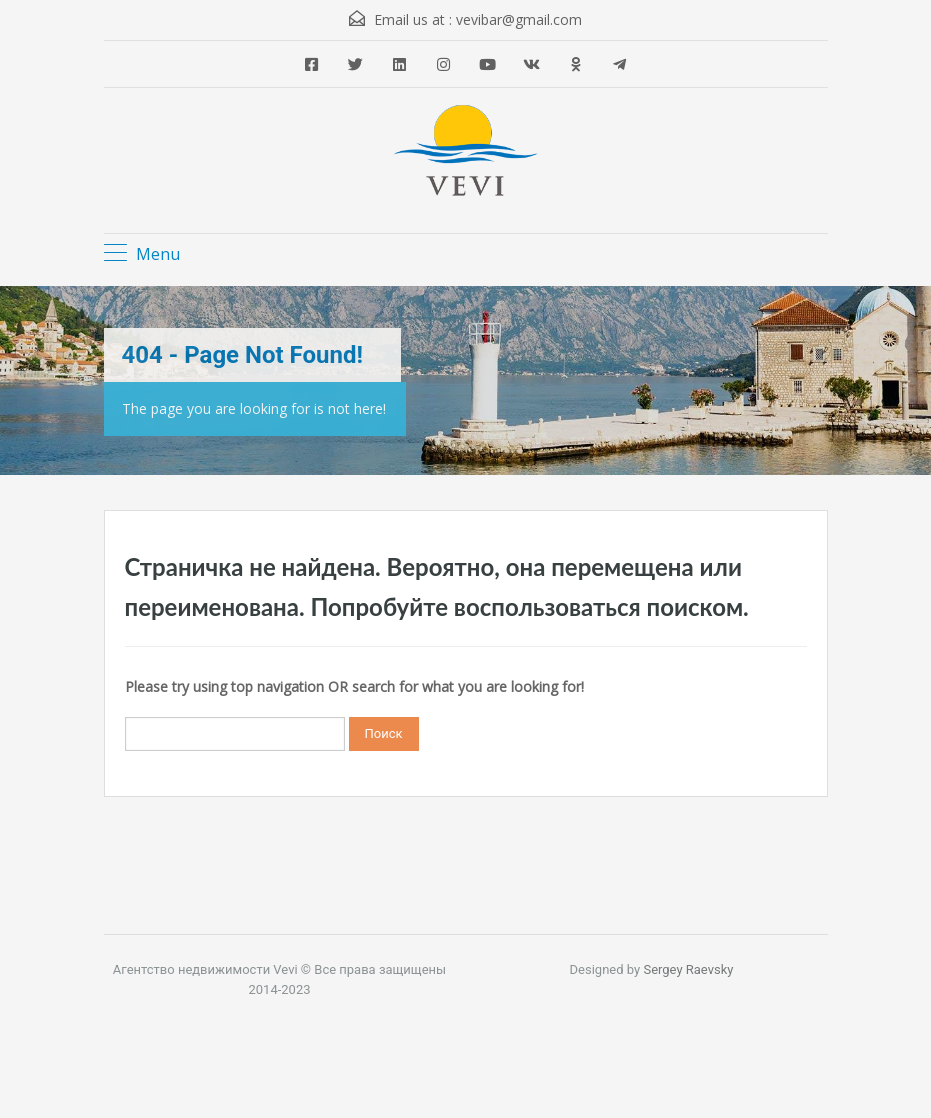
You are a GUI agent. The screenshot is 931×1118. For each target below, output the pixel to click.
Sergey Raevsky (688, 969)
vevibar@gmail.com (519, 19)
